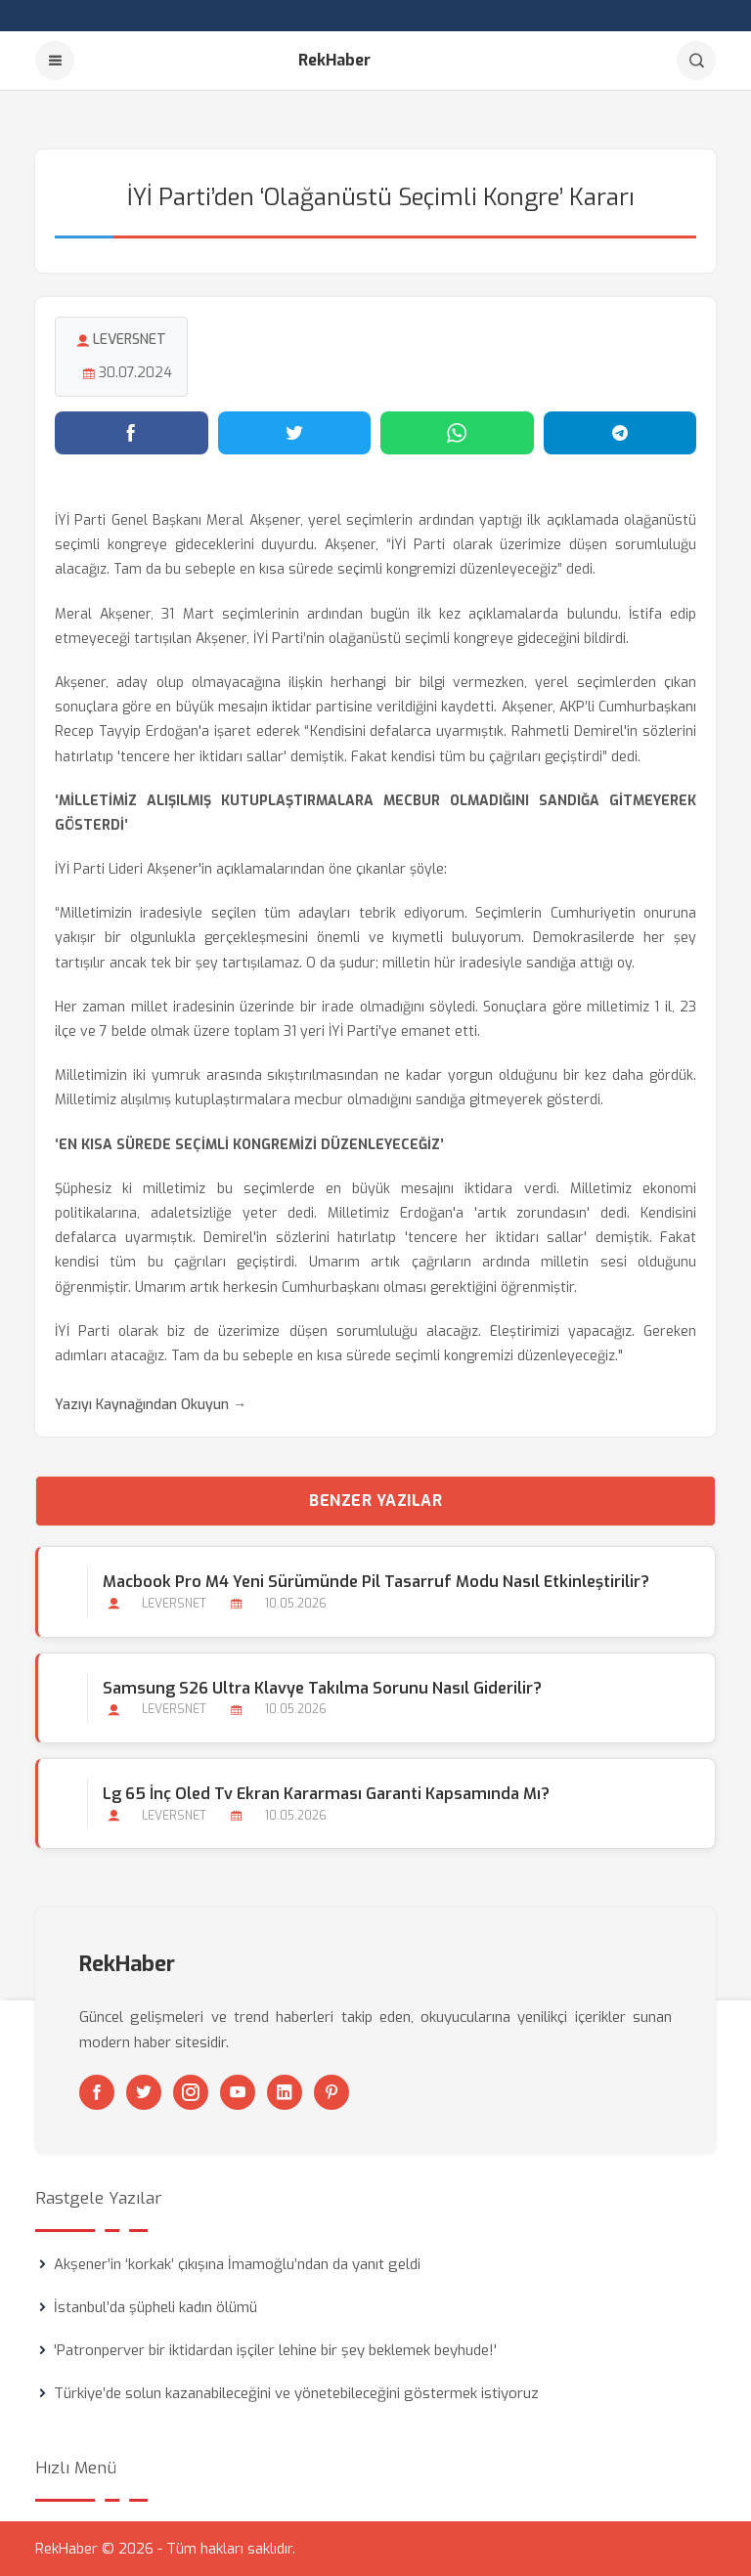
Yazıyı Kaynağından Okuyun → (150, 1404)
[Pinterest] (331, 2092)
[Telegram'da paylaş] (620, 432)
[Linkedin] (284, 2092)
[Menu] (54, 60)
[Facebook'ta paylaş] (131, 432)
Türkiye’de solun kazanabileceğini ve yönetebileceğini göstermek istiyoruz (296, 2393)
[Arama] (696, 60)
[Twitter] (143, 2092)
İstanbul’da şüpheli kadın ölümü (155, 2307)
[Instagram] (190, 2092)
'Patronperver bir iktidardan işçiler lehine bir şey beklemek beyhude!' (275, 2350)
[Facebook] (96, 2092)
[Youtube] (237, 2092)
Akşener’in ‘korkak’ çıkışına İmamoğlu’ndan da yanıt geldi (237, 2264)
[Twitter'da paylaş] (295, 432)
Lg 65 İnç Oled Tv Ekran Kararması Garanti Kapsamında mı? (326, 1793)
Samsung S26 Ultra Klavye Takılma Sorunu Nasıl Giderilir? (322, 1688)
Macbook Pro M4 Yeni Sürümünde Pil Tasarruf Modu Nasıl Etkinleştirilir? (376, 1581)
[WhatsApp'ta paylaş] (457, 432)
